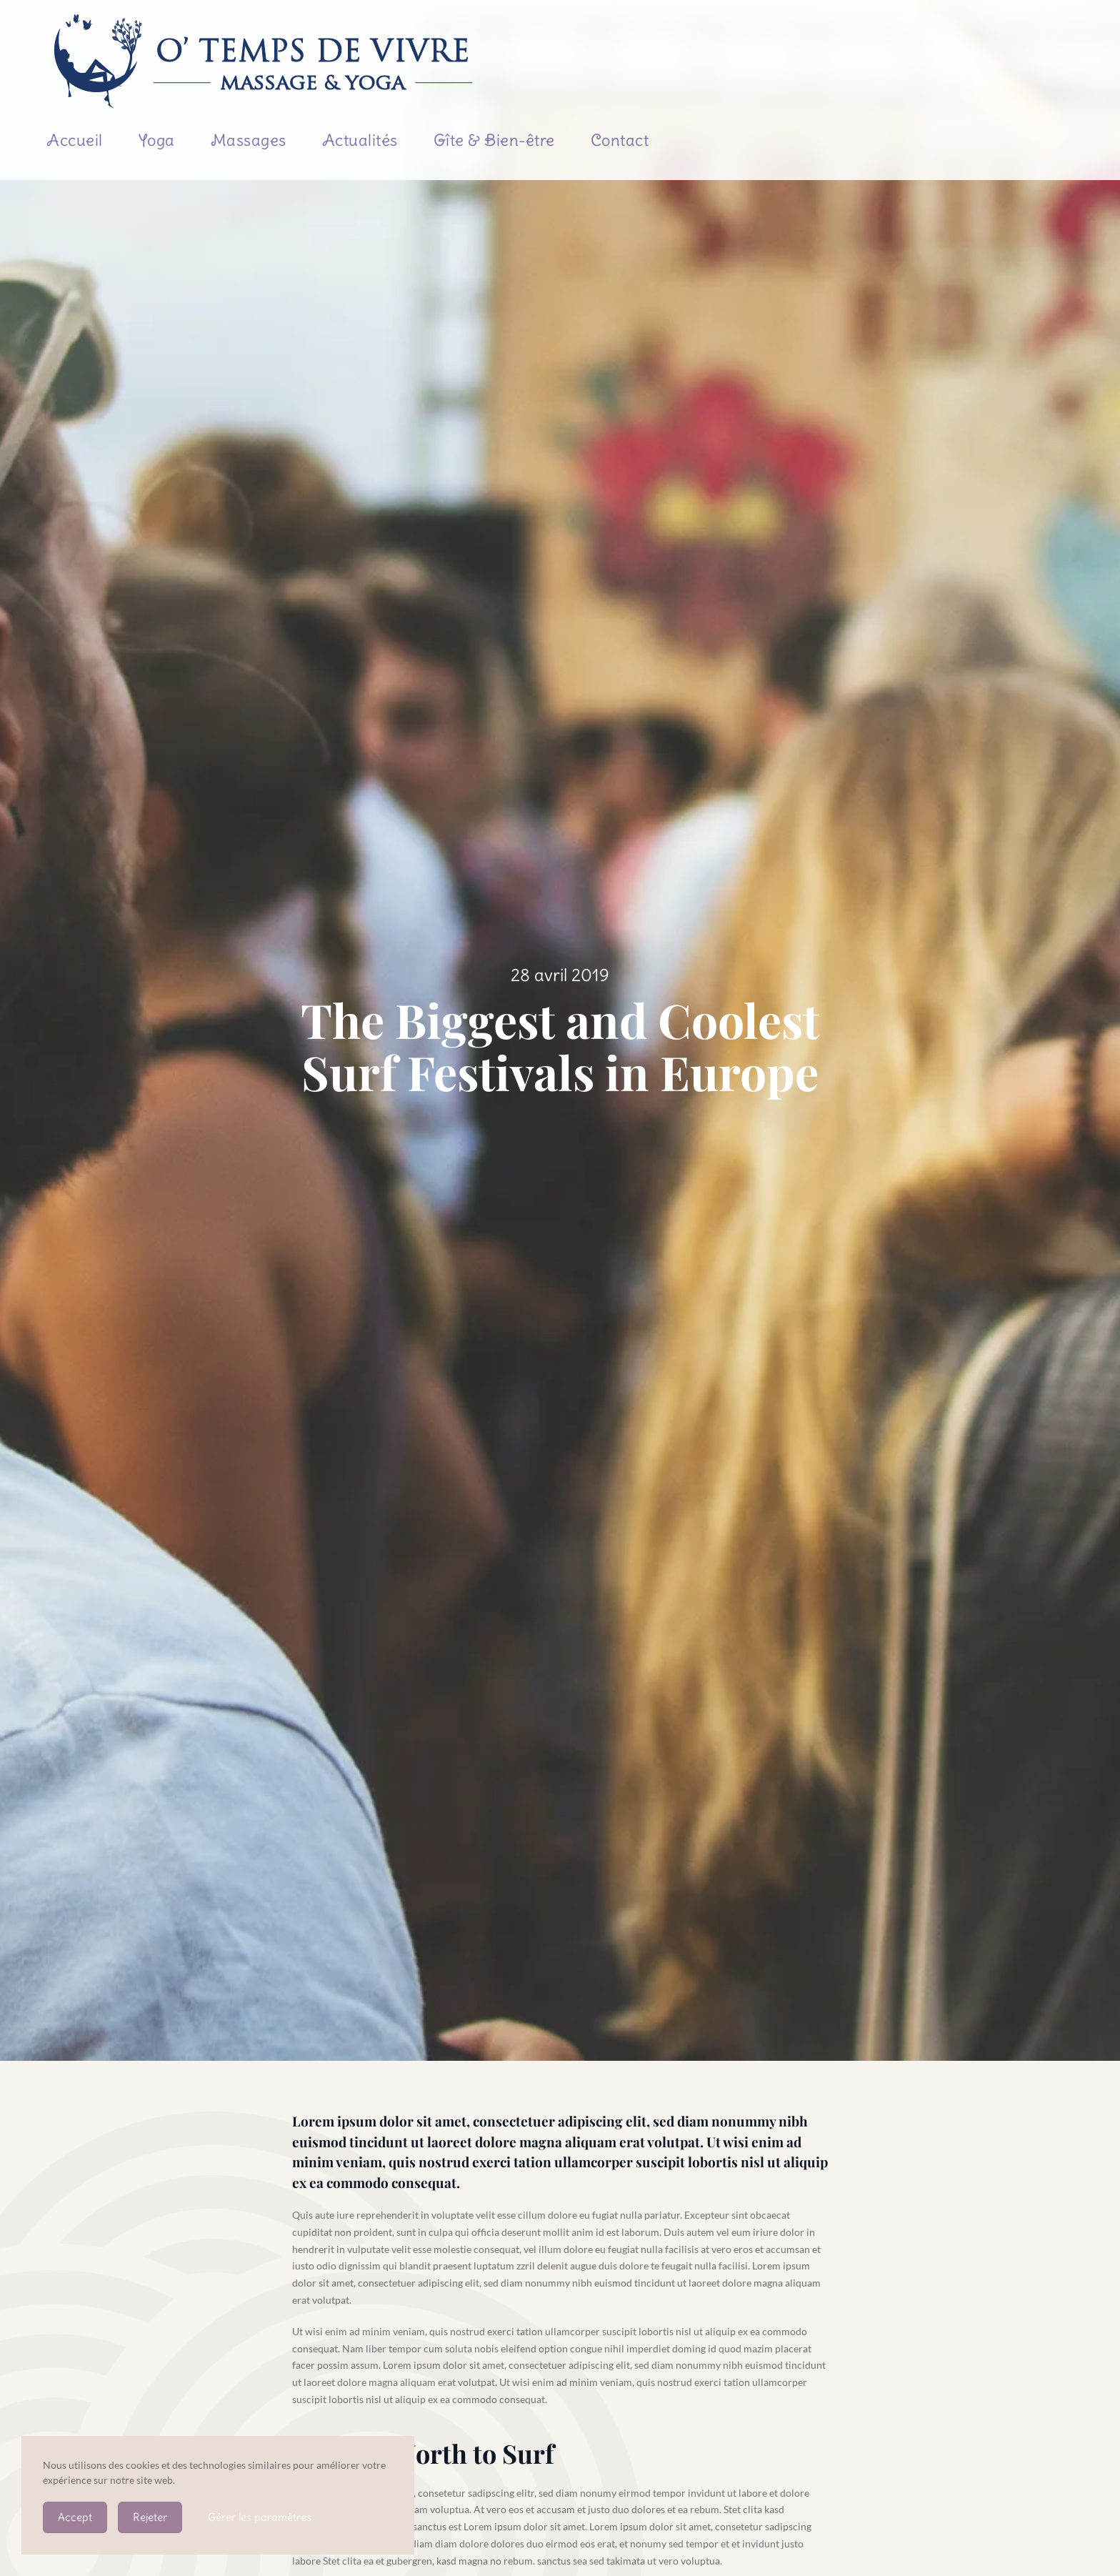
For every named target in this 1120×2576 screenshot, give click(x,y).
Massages (248, 140)
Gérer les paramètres (259, 2517)
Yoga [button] (157, 140)
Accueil (74, 140)
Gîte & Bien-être (494, 140)
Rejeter (150, 2517)
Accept (75, 2517)
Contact (620, 140)
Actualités (360, 140)
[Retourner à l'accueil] (264, 61)
